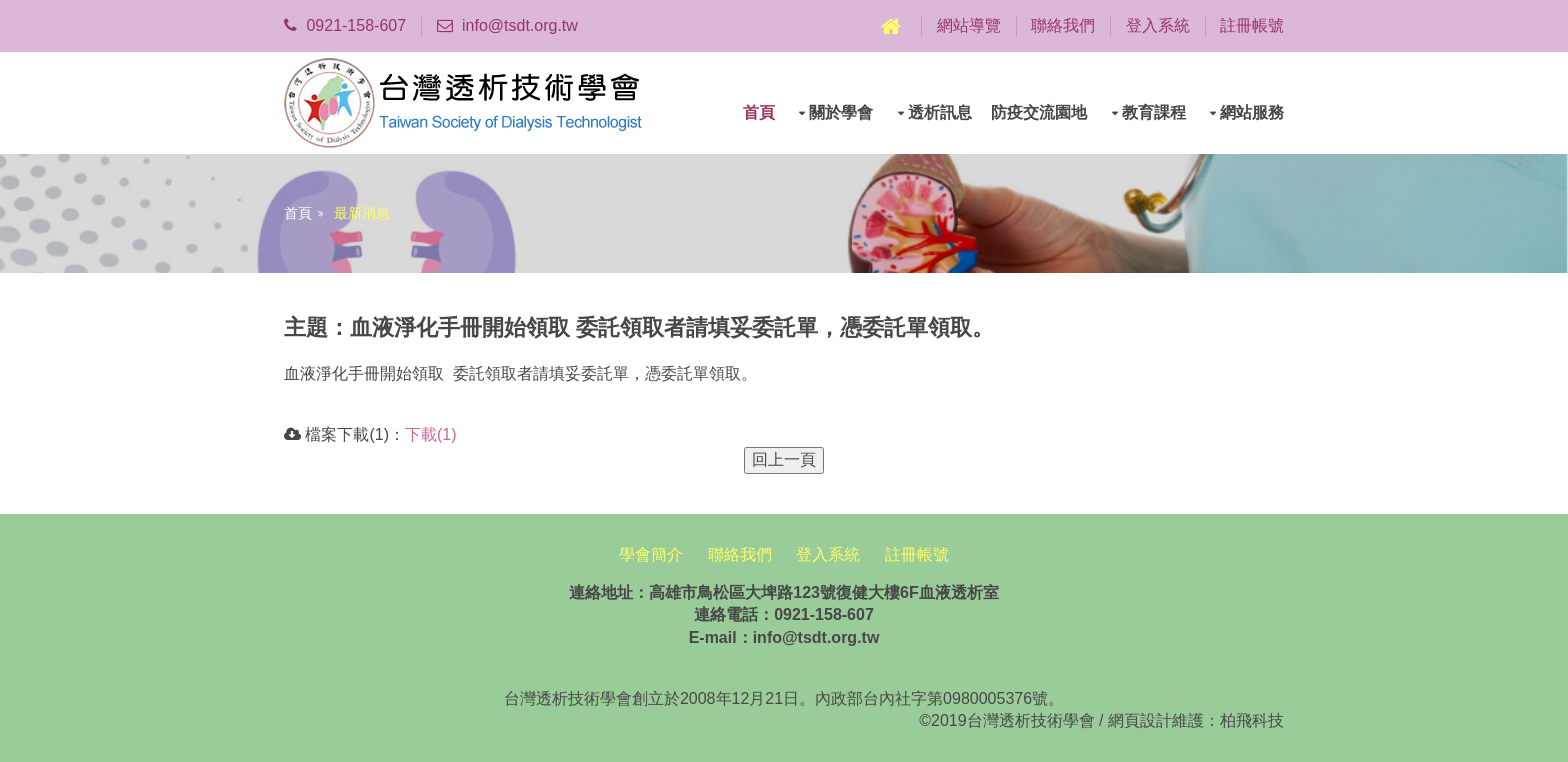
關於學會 (841, 112)
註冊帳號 (1252, 25)
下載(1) (431, 434)
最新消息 (362, 213)
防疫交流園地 (1039, 112)
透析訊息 (940, 112)
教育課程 (1154, 112)
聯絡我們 (1063, 25)
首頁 (759, 112)
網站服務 (1252, 112)
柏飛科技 (1252, 720)
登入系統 (1158, 25)
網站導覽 (969, 25)
